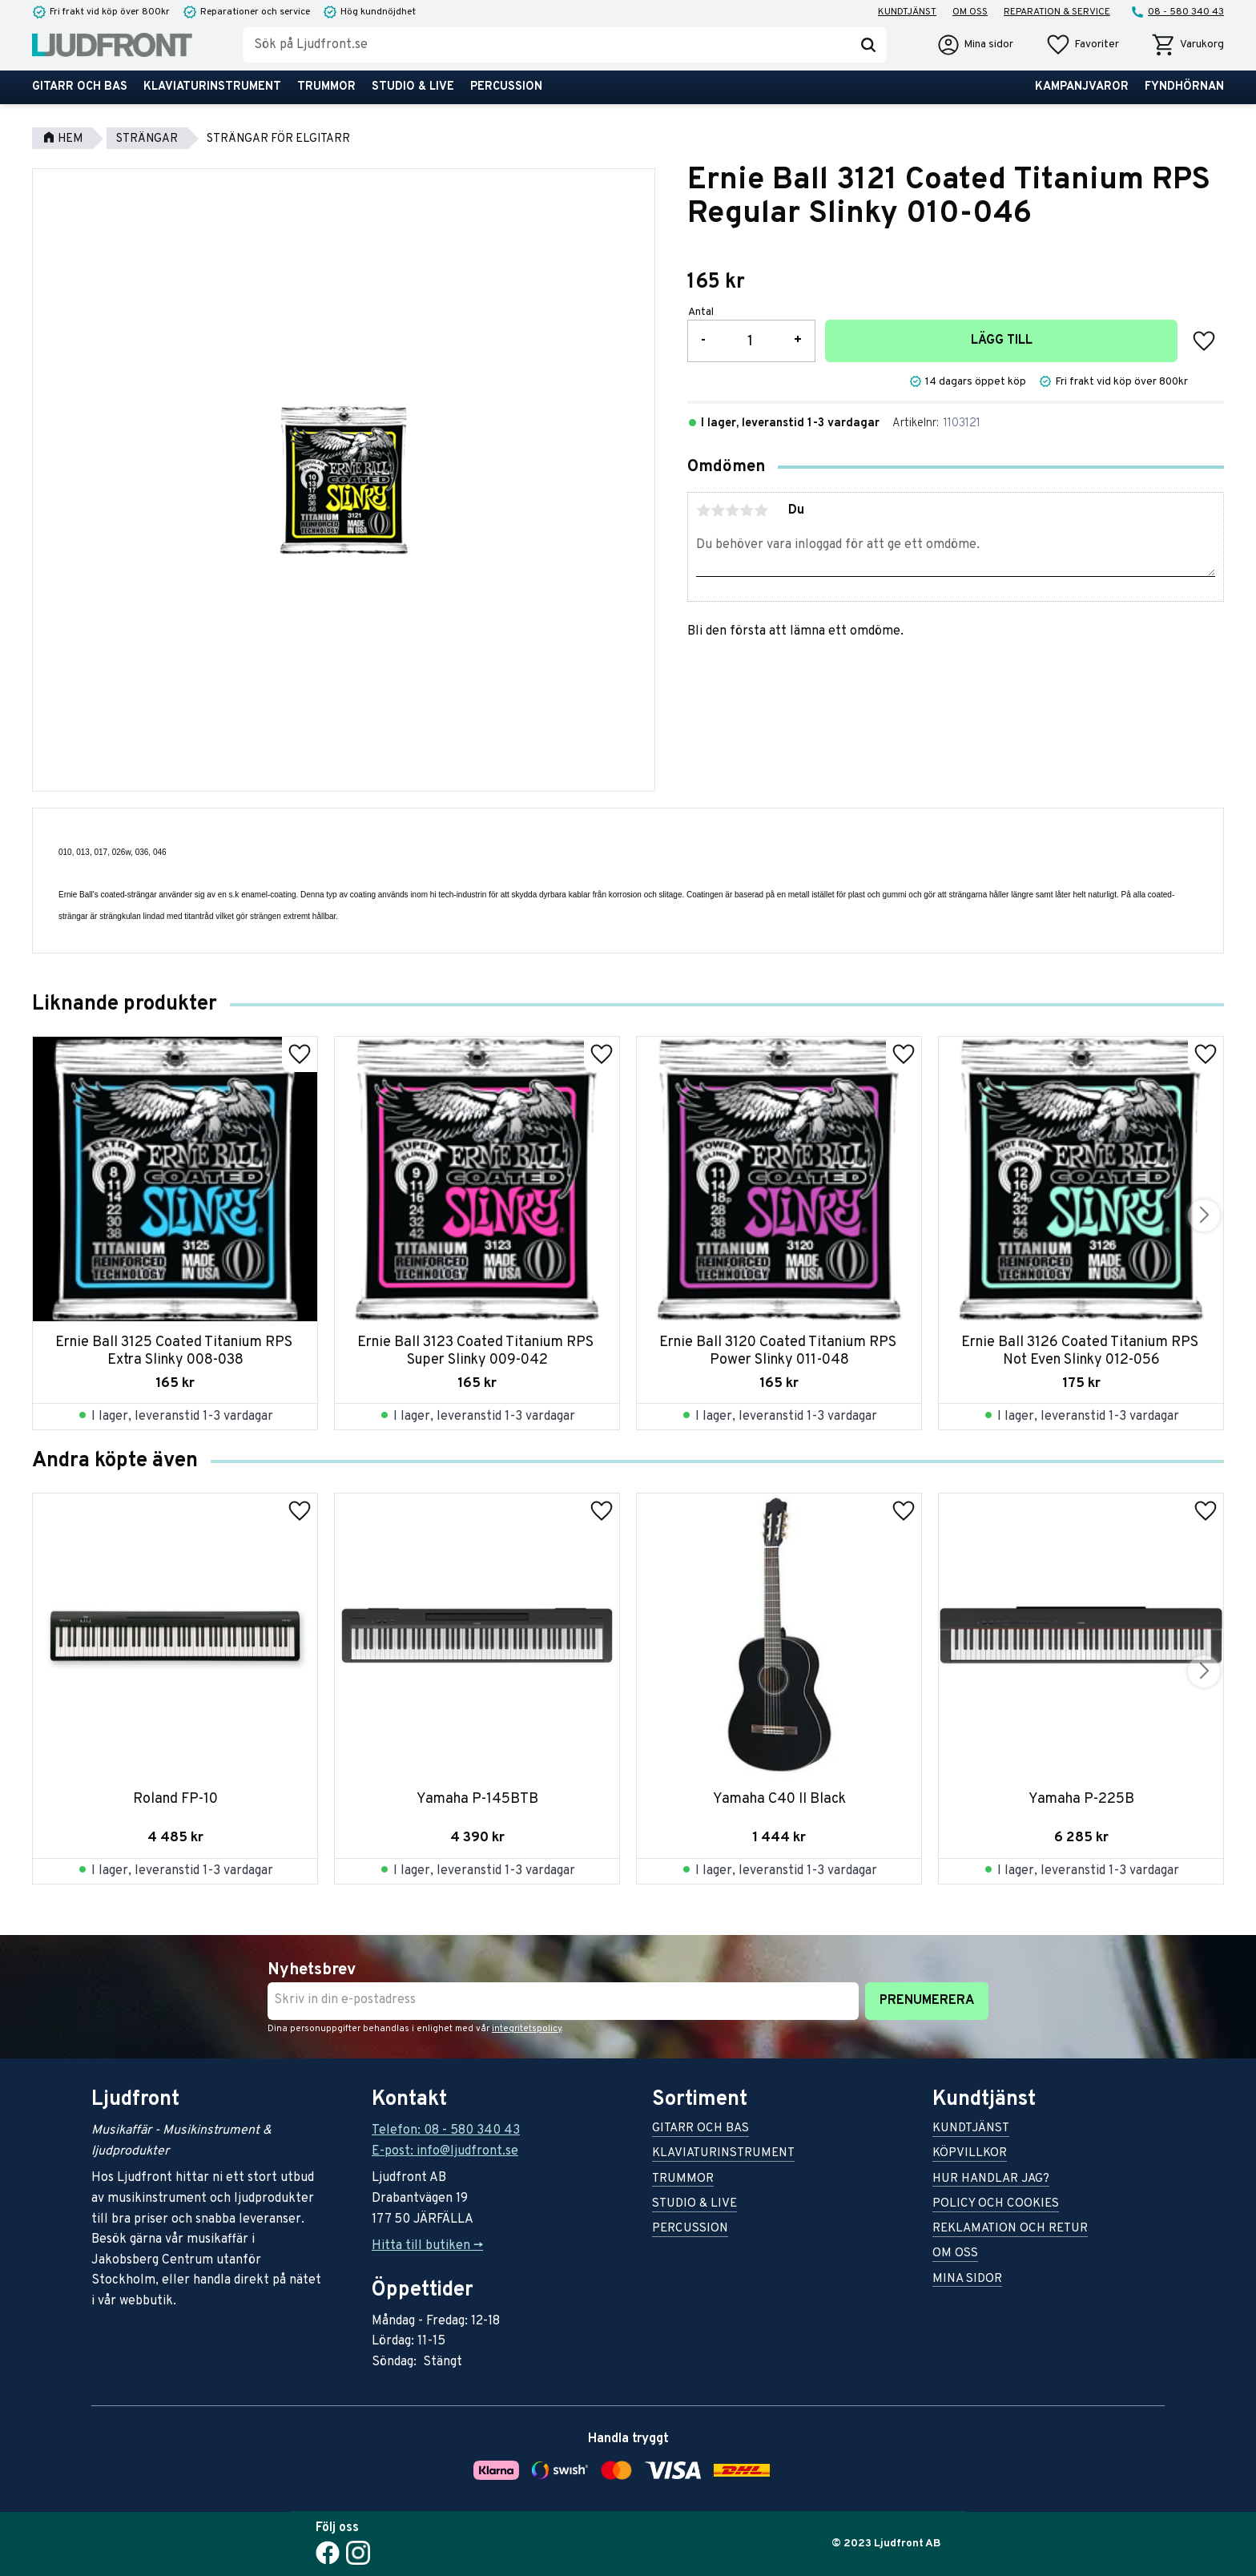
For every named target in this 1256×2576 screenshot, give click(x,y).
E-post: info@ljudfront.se (445, 2151)
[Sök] (868, 44)
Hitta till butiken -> (427, 2246)
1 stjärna (703, 510)
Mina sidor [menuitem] (967, 2280)
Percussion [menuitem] (506, 87)
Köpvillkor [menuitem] (969, 2154)
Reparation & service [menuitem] (1057, 12)
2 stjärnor (718, 510)
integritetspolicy (527, 2028)
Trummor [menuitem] (326, 87)
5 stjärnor (761, 510)
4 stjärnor (746, 510)
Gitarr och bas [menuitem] (79, 87)
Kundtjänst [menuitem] (907, 12)
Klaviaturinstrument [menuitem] (212, 87)
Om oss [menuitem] (970, 12)
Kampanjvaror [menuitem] (1082, 87)
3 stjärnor (732, 510)
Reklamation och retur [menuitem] (1010, 2229)
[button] (1082, 45)
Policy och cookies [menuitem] (995, 2204)
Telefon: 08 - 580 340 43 (446, 2130)
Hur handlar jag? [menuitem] (990, 2180)
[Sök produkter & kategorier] (546, 44)
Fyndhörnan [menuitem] (1184, 87)
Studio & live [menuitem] (413, 87)
